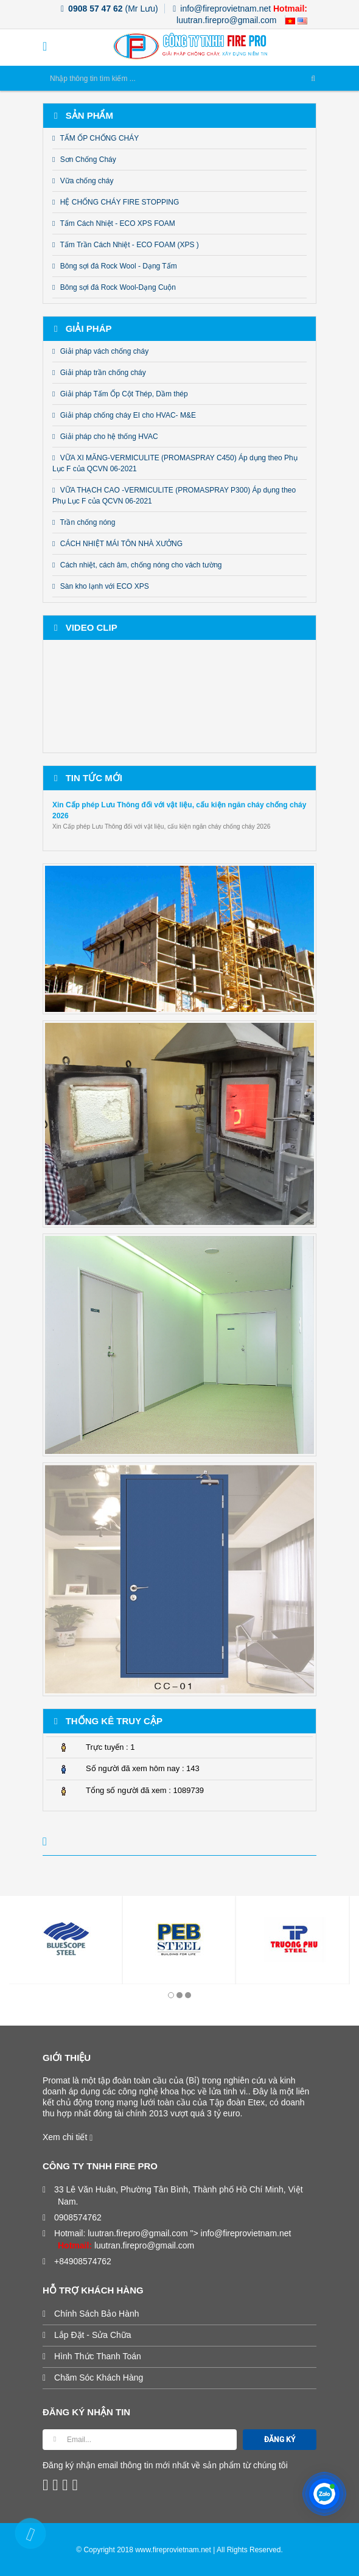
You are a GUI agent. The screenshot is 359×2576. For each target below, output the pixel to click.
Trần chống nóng (83, 522)
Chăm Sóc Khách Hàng (100, 2377)
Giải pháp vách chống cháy (100, 351)
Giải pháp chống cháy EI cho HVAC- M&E (124, 415)
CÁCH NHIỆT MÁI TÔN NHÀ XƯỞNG (117, 543)
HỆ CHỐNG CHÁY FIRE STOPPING (115, 202)
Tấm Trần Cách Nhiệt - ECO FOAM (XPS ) (125, 244)
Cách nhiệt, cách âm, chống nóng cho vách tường (137, 565)
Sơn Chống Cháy (84, 159)
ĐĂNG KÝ (279, 2439)
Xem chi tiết (67, 2137)
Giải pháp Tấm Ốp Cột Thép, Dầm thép (120, 394)
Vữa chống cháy (82, 181)
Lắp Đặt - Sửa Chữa (94, 2335)
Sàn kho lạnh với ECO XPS (100, 586)
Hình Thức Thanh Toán (99, 2356)
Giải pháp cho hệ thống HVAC (105, 436)
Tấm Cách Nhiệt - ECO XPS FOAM (113, 223)
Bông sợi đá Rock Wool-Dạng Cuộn (114, 287)
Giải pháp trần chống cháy (99, 372)
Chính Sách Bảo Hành (98, 2313)
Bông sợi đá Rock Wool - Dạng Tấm (114, 266)
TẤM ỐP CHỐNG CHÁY (95, 138)
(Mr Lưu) (109, 8)
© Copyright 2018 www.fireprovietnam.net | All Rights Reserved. (179, 2550)
